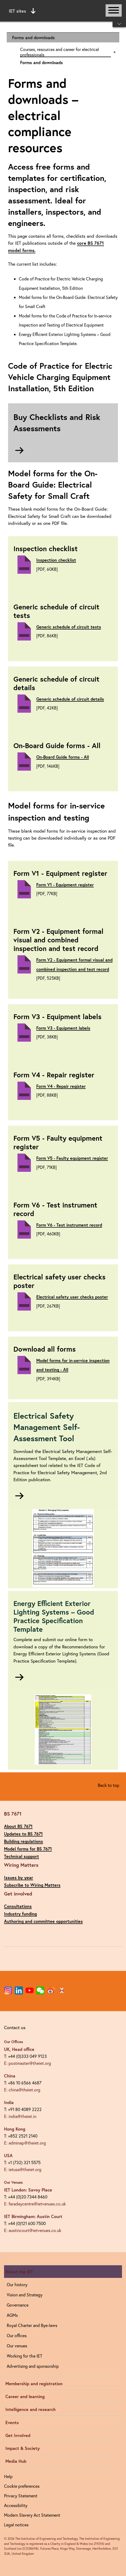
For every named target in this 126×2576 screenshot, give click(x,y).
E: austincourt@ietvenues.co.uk (32, 2230)
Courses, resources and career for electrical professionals (59, 52)
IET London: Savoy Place (28, 2190)
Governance (17, 2305)
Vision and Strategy (24, 2294)
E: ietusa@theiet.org (22, 2169)
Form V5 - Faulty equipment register (72, 1158)
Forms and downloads (33, 37)
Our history (17, 2284)
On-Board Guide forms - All (62, 757)
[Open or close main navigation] (114, 10)
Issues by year (18, 1877)
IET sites (22, 11)
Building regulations (23, 1841)
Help (8, 2476)
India (9, 2102)
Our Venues (13, 2182)
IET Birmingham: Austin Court (33, 2216)
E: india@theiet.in (20, 2116)
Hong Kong (14, 2129)
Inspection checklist (56, 560)
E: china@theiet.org (22, 2089)
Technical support (21, 1856)
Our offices (17, 2335)
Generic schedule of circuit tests (68, 627)
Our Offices (13, 2041)
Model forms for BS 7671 (28, 1848)
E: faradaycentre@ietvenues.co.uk (35, 2204)
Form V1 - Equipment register (65, 884)
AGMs (12, 2315)
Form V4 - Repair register (61, 1086)
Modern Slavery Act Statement (32, 2515)
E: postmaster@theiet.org (27, 2063)
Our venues (17, 2345)
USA (8, 2155)
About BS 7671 (18, 1826)
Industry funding (20, 1913)
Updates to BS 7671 (23, 1833)
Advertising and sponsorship (33, 2366)
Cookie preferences (21, 2486)
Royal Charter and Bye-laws (32, 2325)
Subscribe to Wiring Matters (32, 1885)
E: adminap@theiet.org (25, 2143)
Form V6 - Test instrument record (69, 1225)
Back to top (108, 1785)
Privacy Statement (20, 2495)
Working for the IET (24, 2356)
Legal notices (16, 2524)
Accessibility (15, 2505)
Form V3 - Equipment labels (63, 1028)
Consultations (18, 1906)
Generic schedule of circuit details (70, 699)
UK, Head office (19, 2049)
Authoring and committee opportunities (43, 1921)
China (9, 2076)
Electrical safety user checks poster (72, 1297)
